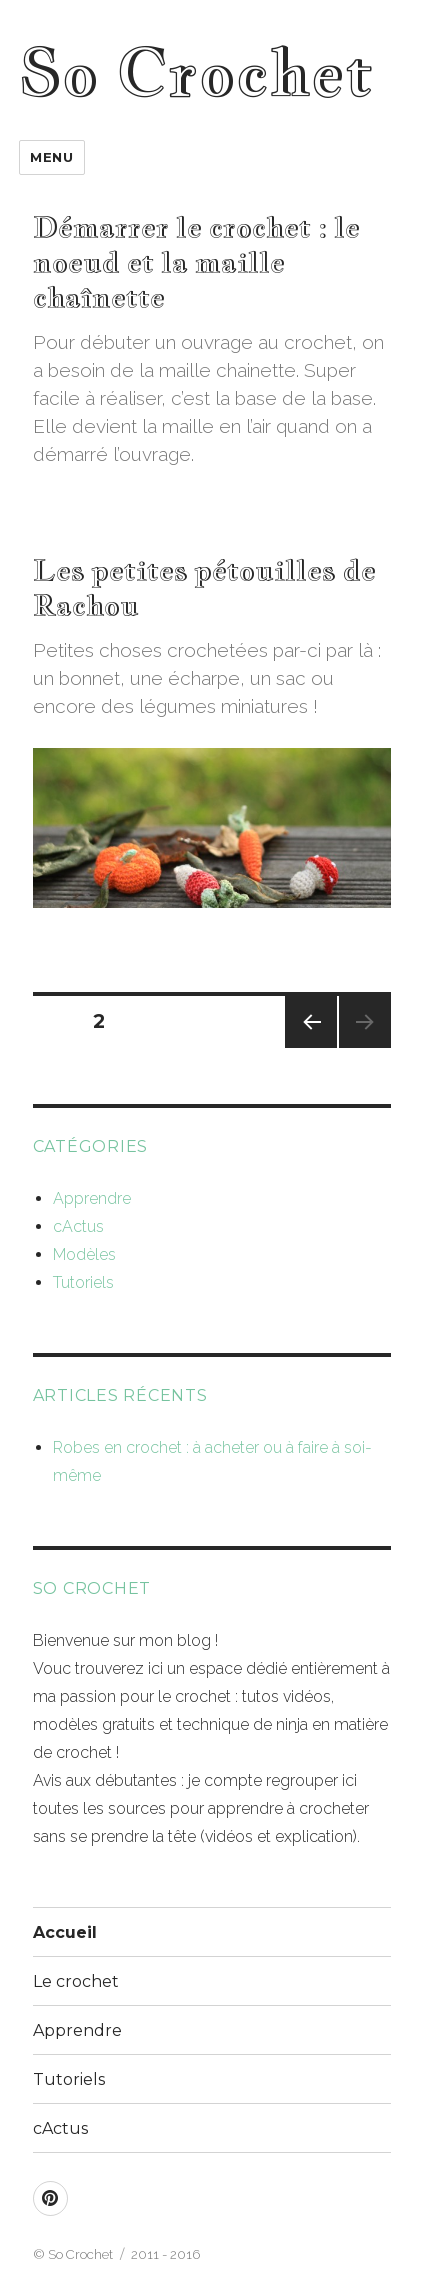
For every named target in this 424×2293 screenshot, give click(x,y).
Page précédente (311, 1047)
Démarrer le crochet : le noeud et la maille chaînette (196, 261)
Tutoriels (83, 1282)
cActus (78, 1226)
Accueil (65, 1932)
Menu (51, 157)
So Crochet (196, 72)
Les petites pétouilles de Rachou (204, 587)
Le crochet (76, 1981)
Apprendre (92, 1198)
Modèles (84, 1254)
